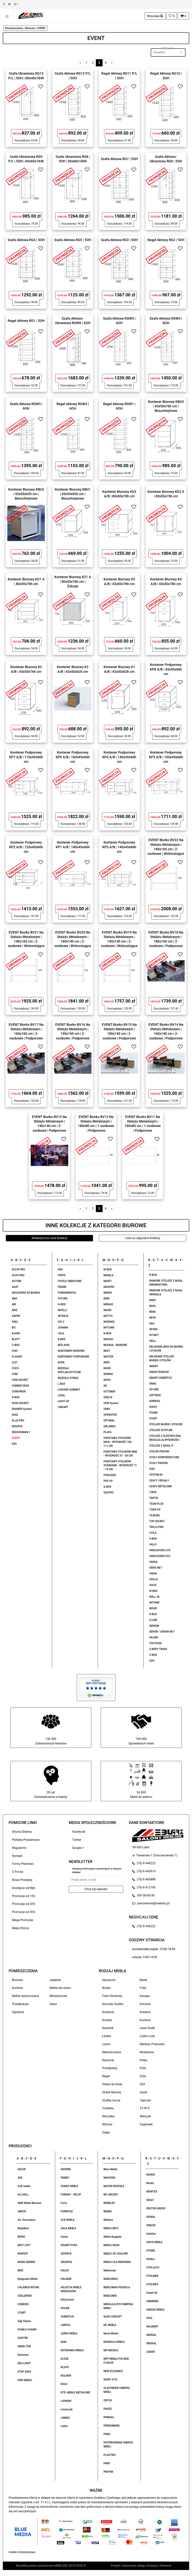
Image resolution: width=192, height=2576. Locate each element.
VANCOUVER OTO (159, 1556)
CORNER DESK (20, 1385)
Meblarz (108, 2219)
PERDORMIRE (112, 2425)
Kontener (108, 2012)
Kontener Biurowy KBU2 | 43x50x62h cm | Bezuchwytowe (26, 493)
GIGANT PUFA (69, 2245)
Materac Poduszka (152, 2044)
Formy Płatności (23, 1864)
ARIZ (15, 1310)
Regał (106, 2076)
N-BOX (107, 1333)
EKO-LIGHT (24, 2363)
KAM (63, 2341)
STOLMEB (152, 2275)
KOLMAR (66, 2375)
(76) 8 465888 (143, 1879)
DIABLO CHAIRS (27, 2329)
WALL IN (154, 1596)
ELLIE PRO (18, 1420)
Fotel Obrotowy (112, 1996)
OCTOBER (109, 1391)
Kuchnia (145, 2020)
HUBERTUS (67, 2316)
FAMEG (65, 2177)
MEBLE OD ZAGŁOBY (116, 2253)
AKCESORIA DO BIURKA (26, 1292)
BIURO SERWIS (26, 2262)
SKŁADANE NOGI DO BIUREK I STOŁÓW (166, 1348)
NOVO (107, 1379)
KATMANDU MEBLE (72, 2350)
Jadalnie (55, 1980)
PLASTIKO (110, 2454)
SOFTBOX (155, 1395)
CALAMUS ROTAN (28, 2287)
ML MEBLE (110, 2324)
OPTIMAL (109, 1420)
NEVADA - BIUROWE (115, 1344)
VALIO (153, 1544)
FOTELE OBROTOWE (70, 1281)
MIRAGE (108, 1304)
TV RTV (145, 2108)
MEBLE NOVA (111, 2245)
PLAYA (107, 1432)
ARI (14, 1304)
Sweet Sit (152, 2292)
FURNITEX (67, 2211)
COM (15, 1374)
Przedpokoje (20, 2004)
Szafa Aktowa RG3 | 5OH (119, 240)
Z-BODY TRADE (158, 1649)
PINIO (107, 2434)
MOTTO (108, 1315)
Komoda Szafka (112, 2004)
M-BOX (108, 1269)
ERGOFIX (17, 1426)
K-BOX (61, 1339)
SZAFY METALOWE (160, 1486)
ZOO (151, 1660)
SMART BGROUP (159, 1371)
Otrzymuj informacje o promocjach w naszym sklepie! (96, 1870)
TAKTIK (153, 1497)
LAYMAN (66, 2400)
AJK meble (24, 2186)
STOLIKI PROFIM (159, 1451)
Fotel (143, 1988)
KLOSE (65, 2358)
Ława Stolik (147, 2028)
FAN (60, 1269)
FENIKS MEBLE (70, 2186)
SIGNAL (151, 2216)
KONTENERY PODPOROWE (73, 1356)
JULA (61, 1333)
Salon (53, 2004)
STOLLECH (152, 2267)
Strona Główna (22, 1831)
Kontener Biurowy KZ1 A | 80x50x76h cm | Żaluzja (72, 581)
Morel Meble (111, 2333)
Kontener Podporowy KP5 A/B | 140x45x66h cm (119, 846)
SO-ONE (154, 1389)
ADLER (22, 2169)
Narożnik (108, 2060)
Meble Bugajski (113, 2236)
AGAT (15, 1286)
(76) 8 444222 (143, 1863)
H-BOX (62, 1304)
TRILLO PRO (156, 1527)
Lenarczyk (67, 2409)
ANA (14, 1298)
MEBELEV (109, 2202)
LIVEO (64, 2426)
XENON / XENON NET (162, 1631)
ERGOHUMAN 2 (21, 1432)
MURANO (109, 1321)
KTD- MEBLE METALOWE (75, 2392)
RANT (152, 1300)
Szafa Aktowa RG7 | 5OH (119, 159)
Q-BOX (107, 1486)
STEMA (150, 2250)
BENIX (21, 2236)
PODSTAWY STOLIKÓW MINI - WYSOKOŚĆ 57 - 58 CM (120, 1453)
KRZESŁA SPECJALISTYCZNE (69, 1370)
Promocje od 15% (23, 1896)
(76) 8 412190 (143, 1887)
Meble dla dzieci (60, 1988)
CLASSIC (17, 1356)
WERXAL (151, 2343)
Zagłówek (146, 2124)
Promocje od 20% (23, 1904)
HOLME (65, 2308)
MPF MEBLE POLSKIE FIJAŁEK (116, 2360)
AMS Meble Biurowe (29, 2202)
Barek (143, 1980)
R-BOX (153, 1274)
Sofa (143, 2076)
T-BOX (153, 1492)
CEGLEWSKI (25, 2295)
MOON (107, 1310)
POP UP (108, 1480)
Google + (78, 1848)
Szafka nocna (111, 2100)
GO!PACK (66, 2253)
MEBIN (108, 2211)
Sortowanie (168, 48)
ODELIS (108, 1397)
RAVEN (150, 2174)
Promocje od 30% (23, 1912)
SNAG (152, 1383)
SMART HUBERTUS (160, 1377)
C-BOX (16, 1344)
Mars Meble (110, 2169)
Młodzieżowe (58, 1996)
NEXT (107, 1350)
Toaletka (108, 2108)
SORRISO (154, 1401)
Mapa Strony (20, 1928)
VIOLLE (153, 1579)
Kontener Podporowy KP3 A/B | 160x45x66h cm (166, 757)
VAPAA (153, 1561)
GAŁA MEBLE (68, 2228)
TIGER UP (154, 1509)
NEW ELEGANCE (113, 2371)
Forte (64, 2202)
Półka (143, 2060)
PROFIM (108, 2471)
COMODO (23, 2304)
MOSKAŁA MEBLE (114, 2341)
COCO (15, 1368)
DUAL (15, 1414)
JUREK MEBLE (69, 2333)
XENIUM (154, 1625)
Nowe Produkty (22, 1880)
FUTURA (63, 1298)
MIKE (107, 1298)
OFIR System (111, 1403)
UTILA (153, 1532)
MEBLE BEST (111, 2228)
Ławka (106, 2036)
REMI (152, 1311)
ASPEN (16, 1315)
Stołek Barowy (111, 2092)
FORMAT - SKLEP (71, 2194)
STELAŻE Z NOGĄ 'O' (161, 1445)
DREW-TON (24, 2346)
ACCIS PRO (18, 1269)
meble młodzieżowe (22, 2552)
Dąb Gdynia (24, 2321)
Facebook (78, 1831)
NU (105, 1385)
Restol (150, 2183)
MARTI (108, 1281)
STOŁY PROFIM (158, 1463)
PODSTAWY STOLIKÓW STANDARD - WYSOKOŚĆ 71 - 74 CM (120, 1465)
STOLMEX (152, 2284)
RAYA (152, 1305)
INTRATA (63, 1315)
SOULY (153, 1406)
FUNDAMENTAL (67, 1292)
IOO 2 (61, 1321)
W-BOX (153, 1590)
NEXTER (108, 1356)
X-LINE (153, 1619)
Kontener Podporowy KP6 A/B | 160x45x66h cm (73, 757)
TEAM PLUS (156, 1503)
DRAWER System (22, 1408)
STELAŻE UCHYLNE (160, 1430)
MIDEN (108, 1292)
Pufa (143, 2068)
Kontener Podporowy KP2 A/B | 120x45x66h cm (26, 846)
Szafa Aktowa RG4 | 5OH (26, 240)
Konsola (145, 2004)
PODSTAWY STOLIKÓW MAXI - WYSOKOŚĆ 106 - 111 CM (118, 1441)
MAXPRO (109, 1286)
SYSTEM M (155, 1474)
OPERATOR (110, 1414)
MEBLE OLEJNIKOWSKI (117, 2262)
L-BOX (61, 1383)
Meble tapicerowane (25, 1996)
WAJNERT (152, 2326)
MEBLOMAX (111, 2278)
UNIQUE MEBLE (155, 2309)
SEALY (150, 2199)
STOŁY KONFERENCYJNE (164, 1457)
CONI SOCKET (20, 1379)
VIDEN (153, 1573)
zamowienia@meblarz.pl (150, 1903)
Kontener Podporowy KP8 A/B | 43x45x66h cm (166, 669)
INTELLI (62, 1310)
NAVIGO (108, 1339)
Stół (142, 2084)
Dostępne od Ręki (23, 1888)
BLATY (16, 1339)
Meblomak (110, 2270)
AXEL (15, 1321)
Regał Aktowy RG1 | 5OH (26, 321)
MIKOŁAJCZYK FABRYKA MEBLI (118, 2306)
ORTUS (108, 2400)
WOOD (153, 1608)
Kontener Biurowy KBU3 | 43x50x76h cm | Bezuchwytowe (166, 406)
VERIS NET (155, 1567)
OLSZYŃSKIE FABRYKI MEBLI (117, 2389)
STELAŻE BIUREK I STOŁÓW (165, 1424)
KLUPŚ (65, 2367)
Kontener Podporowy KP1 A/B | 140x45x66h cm (73, 846)
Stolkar (150, 2259)
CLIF (14, 1362)
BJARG (16, 1333)
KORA (61, 1362)
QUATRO (109, 1492)
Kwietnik (107, 2028)
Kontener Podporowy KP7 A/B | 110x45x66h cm (26, 757)
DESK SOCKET (20, 1403)
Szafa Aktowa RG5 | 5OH (72, 240)
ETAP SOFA (24, 2371)
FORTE (62, 1275)
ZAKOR (150, 2351)
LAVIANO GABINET (69, 1389)
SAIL (152, 1323)
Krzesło (107, 2020)
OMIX (107, 1408)
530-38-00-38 (143, 1895)
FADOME (66, 2169)
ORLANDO (110, 1426)
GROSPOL (67, 2262)
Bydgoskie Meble (28, 2278)
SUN (151, 1468)
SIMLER (151, 2225)
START (153, 1418)
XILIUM (153, 1637)
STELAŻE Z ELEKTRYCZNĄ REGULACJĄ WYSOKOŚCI (165, 1437)
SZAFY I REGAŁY (159, 1480)
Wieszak (145, 2116)
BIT (14, 1327)
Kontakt (17, 1856)
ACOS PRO (18, 1275)
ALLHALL (23, 2194)
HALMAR (66, 2278)
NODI (107, 1362)
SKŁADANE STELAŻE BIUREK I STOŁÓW (161, 1358)
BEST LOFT (24, 2245)
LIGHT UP (63, 1401)
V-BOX (153, 1538)
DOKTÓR (23, 2337)
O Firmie (17, 1872)
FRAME (62, 1286)
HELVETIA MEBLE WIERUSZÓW (71, 2289)
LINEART (63, 1407)
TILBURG (154, 1515)
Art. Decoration (26, 2219)
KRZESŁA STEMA (68, 1377)
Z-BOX (153, 1654)
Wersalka (108, 2116)
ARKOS (22, 2211)
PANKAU (109, 2417)
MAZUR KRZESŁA (114, 2186)
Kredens (145, 2012)
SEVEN (153, 1329)
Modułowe (147, 2052)
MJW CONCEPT (113, 2316)
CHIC (15, 1350)
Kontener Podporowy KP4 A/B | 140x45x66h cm (119, 757)
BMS (20, 2270)
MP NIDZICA (111, 2350)
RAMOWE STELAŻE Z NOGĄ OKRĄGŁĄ (165, 1292)
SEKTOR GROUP (156, 2208)
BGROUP (23, 2253)
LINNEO (65, 2417)
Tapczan (145, 2100)
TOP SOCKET (157, 1521)
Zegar (106, 2132)
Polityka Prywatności (26, 1840)
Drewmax (23, 2354)
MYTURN (109, 1327)
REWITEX (151, 2191)
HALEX (65, 2270)
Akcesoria (109, 1980)
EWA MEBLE (25, 2380)
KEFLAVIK (64, 1344)
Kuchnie (17, 1988)
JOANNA (63, 1327)
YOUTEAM (155, 1643)
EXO (14, 1443)
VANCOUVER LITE (159, 1550)
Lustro (106, 2044)
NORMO (108, 1374)
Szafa (143, 2092)
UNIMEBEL (152, 2301)
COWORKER (19, 1391)
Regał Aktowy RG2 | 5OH (165, 240)
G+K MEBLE (68, 2219)
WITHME (154, 1602)
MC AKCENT (111, 2194)
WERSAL (151, 2334)
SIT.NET (154, 1335)
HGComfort (67, 2299)
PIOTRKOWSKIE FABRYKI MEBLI (118, 2444)
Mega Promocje (22, 1920)
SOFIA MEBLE (154, 2242)
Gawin (64, 2236)
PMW (107, 2463)
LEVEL (61, 1395)
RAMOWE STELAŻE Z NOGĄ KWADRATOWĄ (165, 1282)
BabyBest (23, 2228)
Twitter (76, 1840)
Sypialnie (18, 2012)
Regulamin (19, 1848)
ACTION (16, 1281)
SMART (153, 1366)
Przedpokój (109, 2068)
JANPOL (66, 2324)
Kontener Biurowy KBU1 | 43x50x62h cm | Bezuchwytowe (73, 493)
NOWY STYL (111, 2379)
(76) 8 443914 (143, 1871)
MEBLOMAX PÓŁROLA (117, 2287)
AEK (20, 2177)
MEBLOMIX (110, 2295)
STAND (153, 1412)
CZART (22, 2312)
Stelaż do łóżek (112, 2084)
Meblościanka (111, 2052)
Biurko (106, 1988)
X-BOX (153, 1614)
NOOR (107, 1368)
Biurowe (17, 1980)
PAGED (108, 2408)
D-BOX (16, 1397)
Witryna (107, 2124)
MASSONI (109, 2177)
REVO (152, 1317)
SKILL (152, 1340)
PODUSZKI (110, 1475)
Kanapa (145, 1996)
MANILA (108, 1275)
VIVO (149, 2318)
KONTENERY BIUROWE (71, 1350)
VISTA (153, 1585)
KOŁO (64, 2384)
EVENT (16, 1437)
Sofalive (151, 2233)
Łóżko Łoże (147, 2036)
